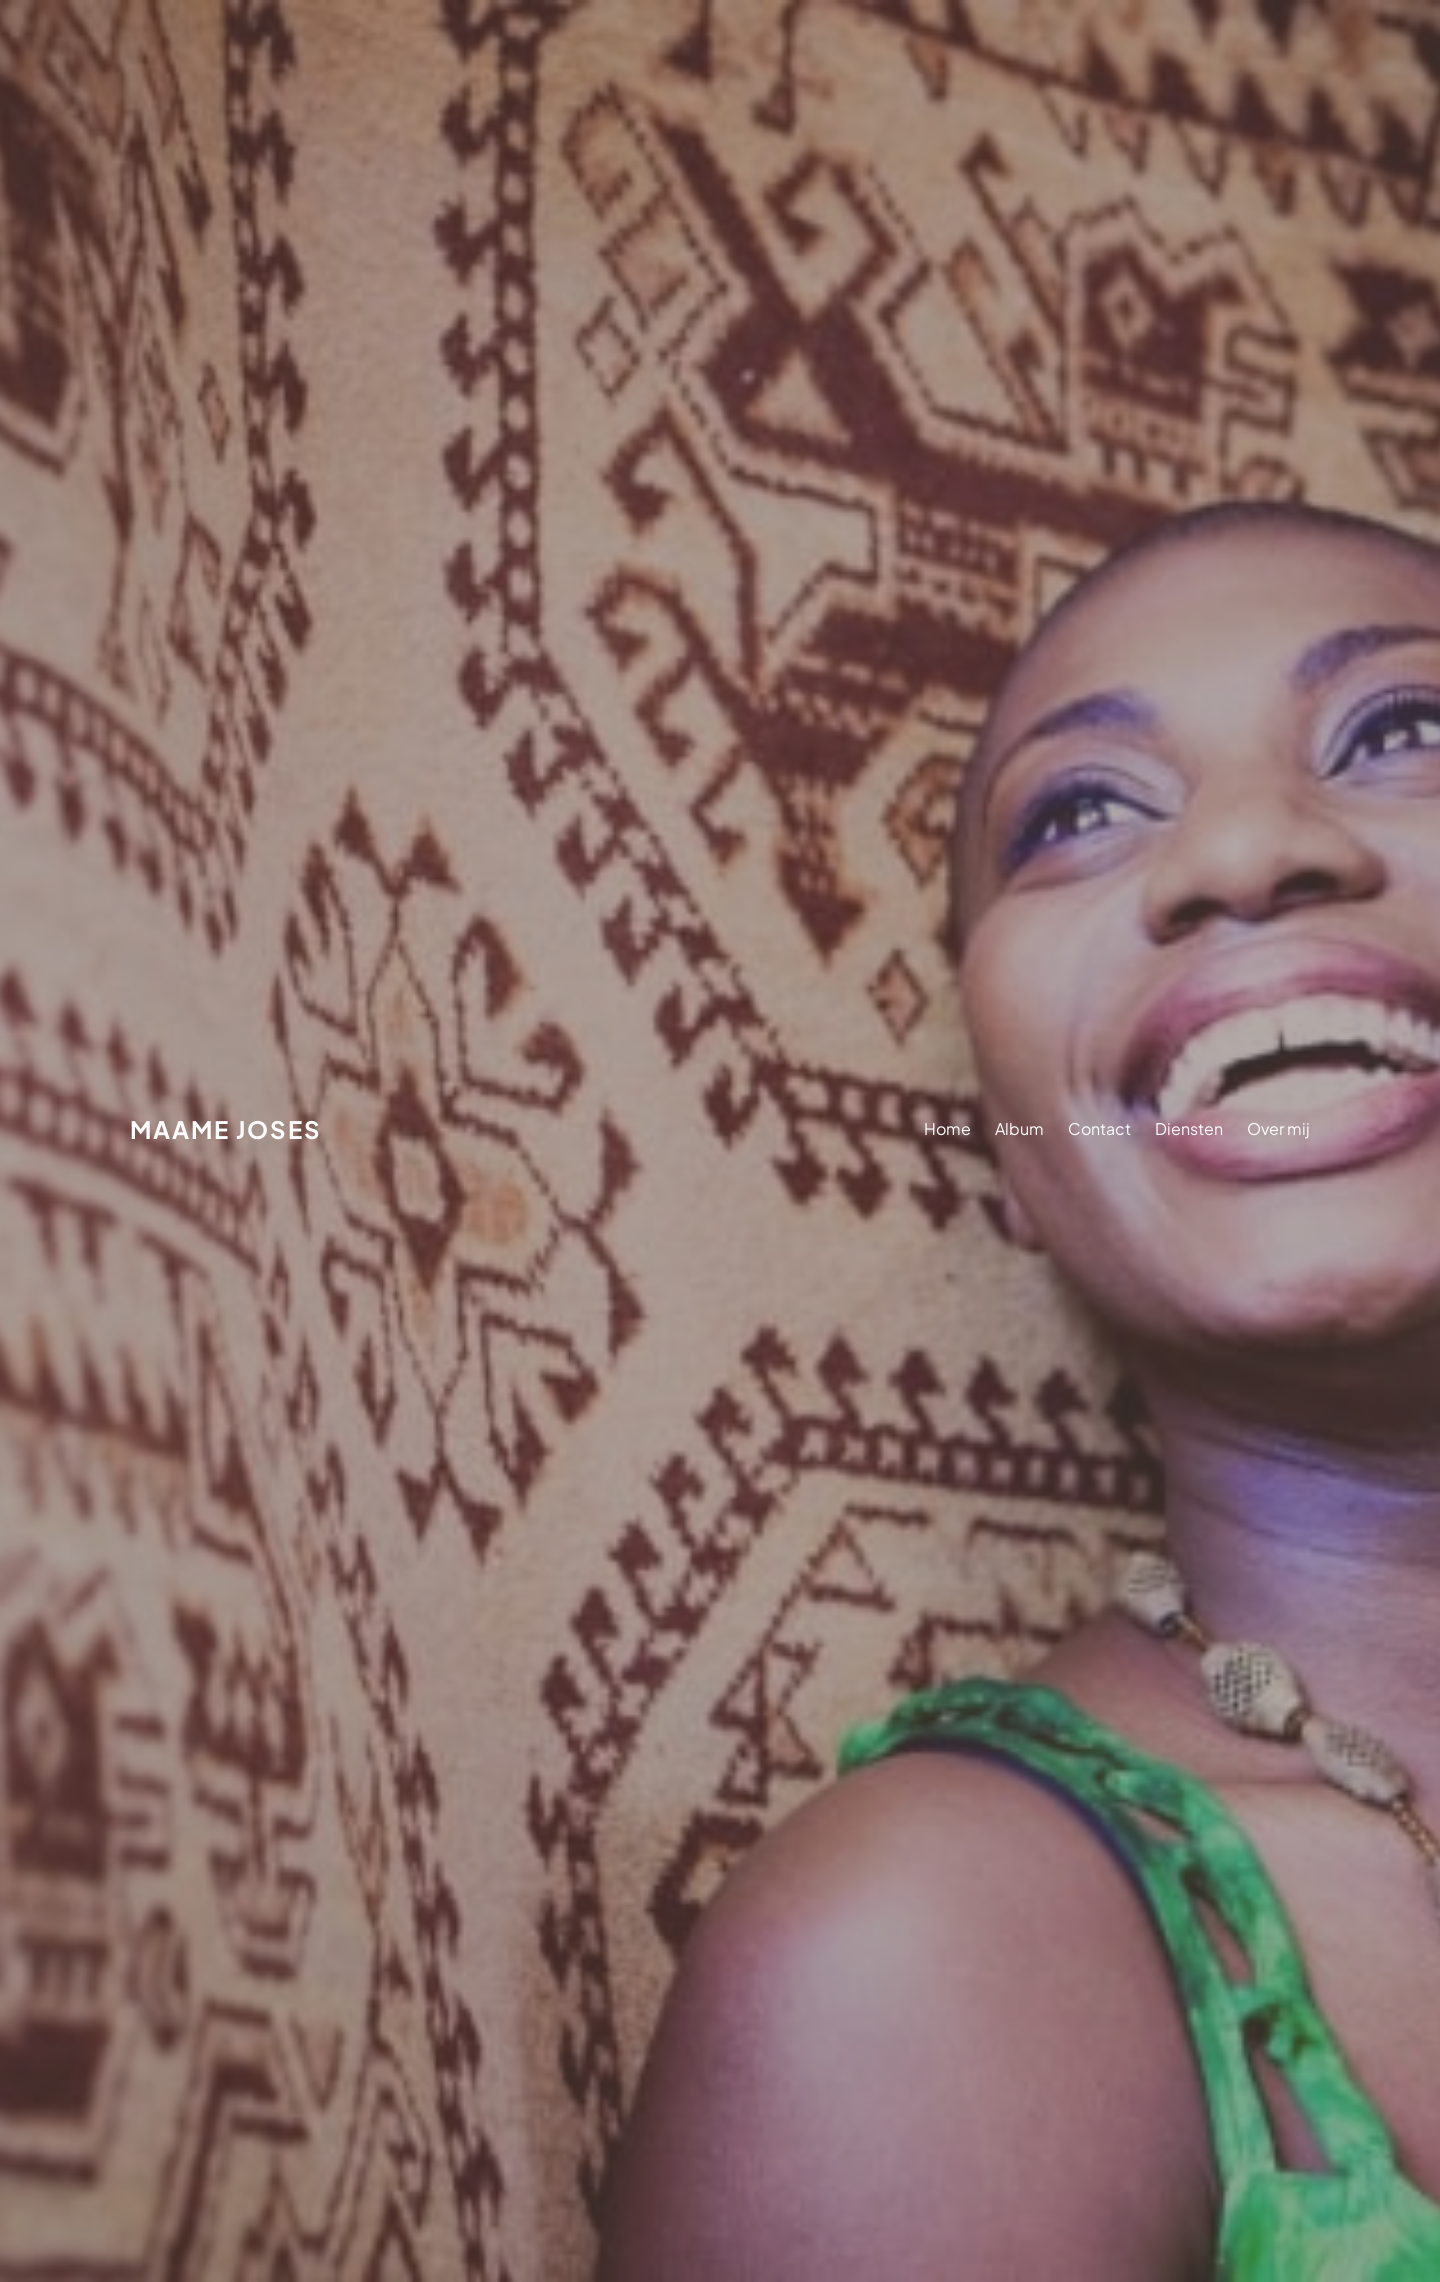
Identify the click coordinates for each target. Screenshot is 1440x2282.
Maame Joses (226, 1129)
